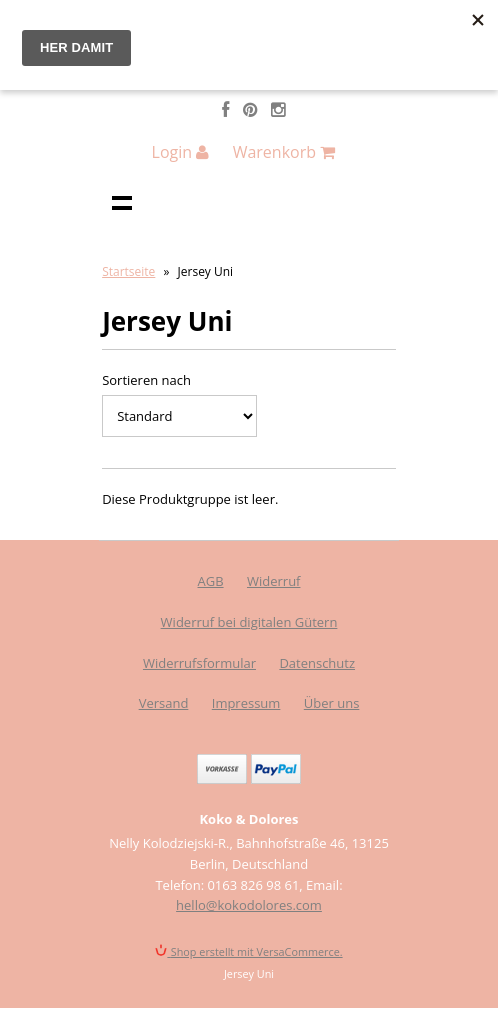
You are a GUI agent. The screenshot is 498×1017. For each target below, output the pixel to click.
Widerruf (274, 581)
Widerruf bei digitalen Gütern (249, 622)
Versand (164, 703)
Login (181, 152)
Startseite (128, 271)
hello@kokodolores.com (249, 905)
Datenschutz (317, 663)
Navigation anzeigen (122, 202)
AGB (211, 581)
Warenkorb (284, 152)
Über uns (332, 703)
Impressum (246, 703)
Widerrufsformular (199, 663)
